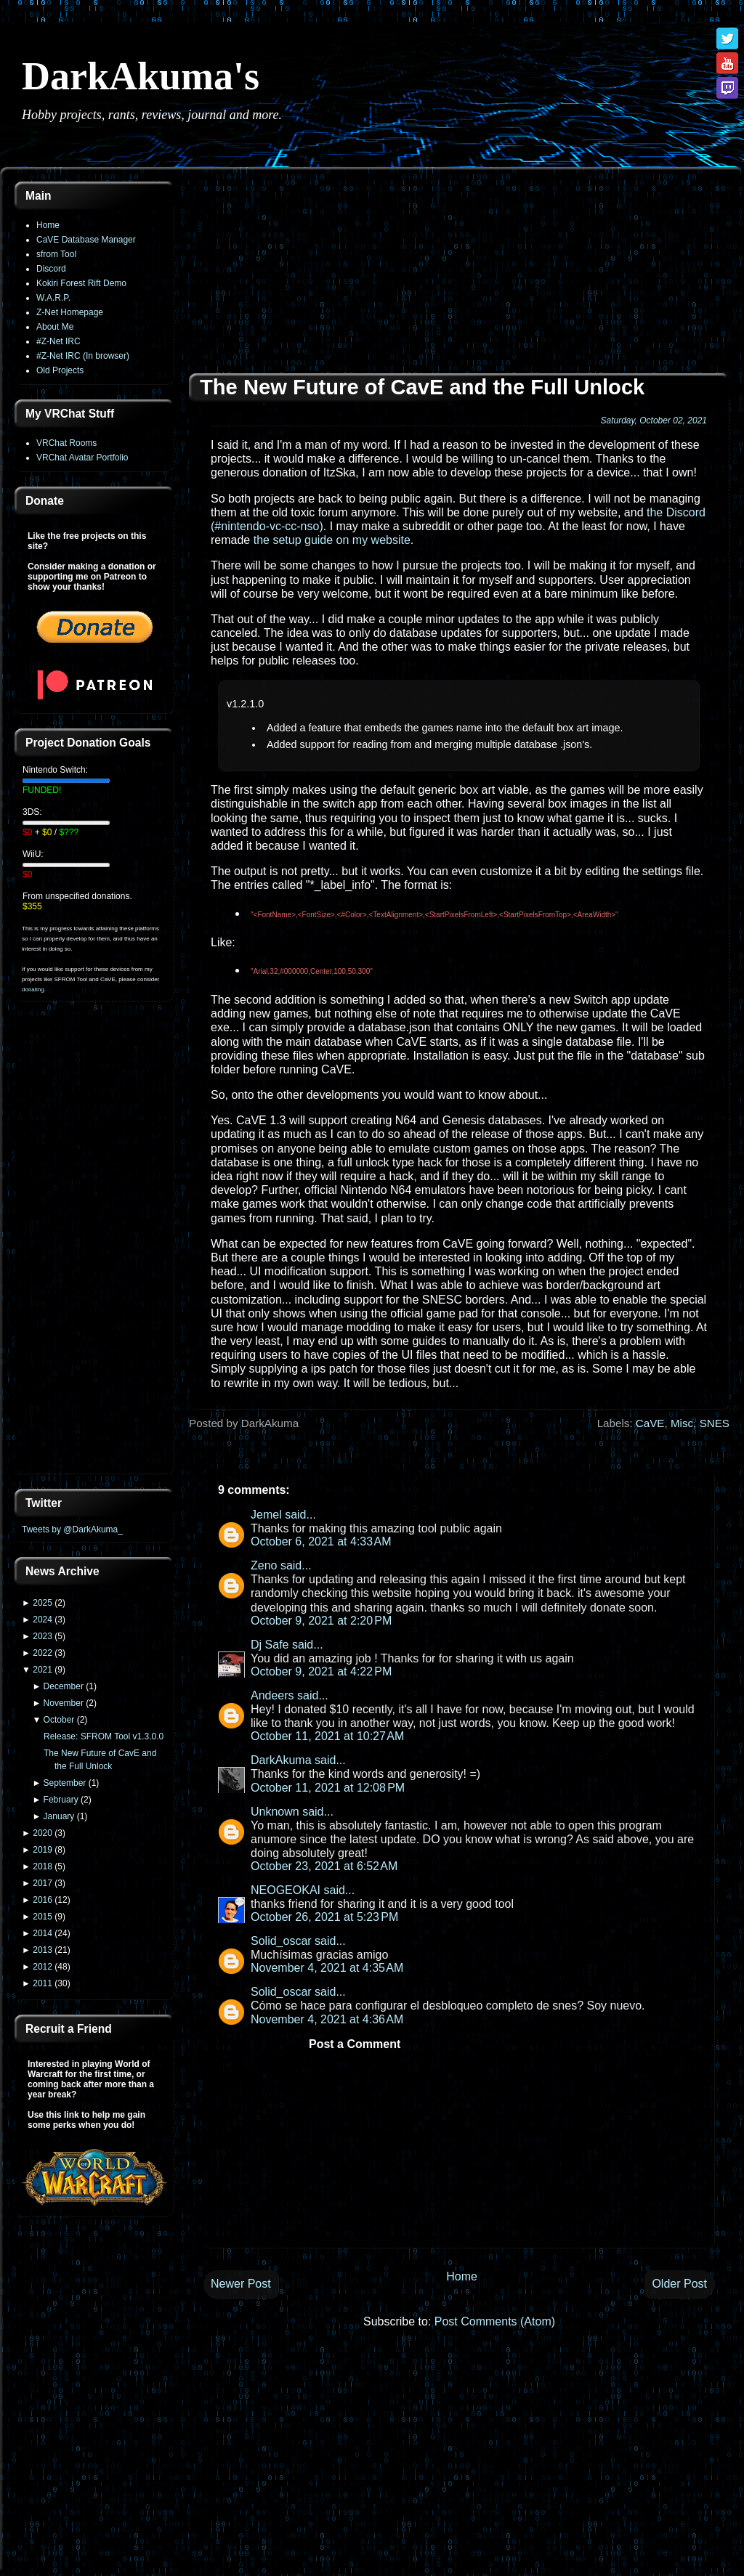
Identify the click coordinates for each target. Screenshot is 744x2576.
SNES (714, 1423)
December (64, 1686)
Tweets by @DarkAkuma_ (72, 1529)
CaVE (650, 1423)
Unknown (275, 1811)
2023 (42, 1636)
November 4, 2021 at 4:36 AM (327, 2019)
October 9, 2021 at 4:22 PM (321, 1671)
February (61, 1800)
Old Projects (60, 370)
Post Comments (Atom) (494, 2321)
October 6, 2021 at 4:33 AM (321, 1541)
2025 (42, 1603)
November (64, 1703)
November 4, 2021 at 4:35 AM (327, 1968)
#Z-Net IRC (58, 341)
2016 (42, 1900)
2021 (42, 1670)
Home (48, 225)
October (59, 1720)
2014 (42, 1933)
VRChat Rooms (66, 443)
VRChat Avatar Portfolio (82, 457)
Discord (51, 269)
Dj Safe (269, 1644)
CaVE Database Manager (86, 240)
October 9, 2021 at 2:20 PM (321, 1620)
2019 (42, 1850)
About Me (54, 327)
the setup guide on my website (332, 540)
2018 (42, 1866)
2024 (42, 1619)
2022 (42, 1653)
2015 (42, 1916)
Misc (682, 1423)
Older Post (679, 2284)
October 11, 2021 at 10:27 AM (327, 1736)
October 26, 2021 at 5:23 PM (324, 1917)
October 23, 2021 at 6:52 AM (324, 1866)
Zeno (264, 1565)
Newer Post (241, 2284)
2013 (42, 1950)
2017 (42, 1883)
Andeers (272, 1695)
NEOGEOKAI (285, 1890)
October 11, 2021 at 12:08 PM (328, 1787)
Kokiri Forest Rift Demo (81, 283)
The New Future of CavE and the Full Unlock (422, 387)
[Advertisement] (94, 1246)
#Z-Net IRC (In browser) (82, 356)
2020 (42, 1833)
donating (33, 989)
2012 (42, 1967)
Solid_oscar (281, 1941)
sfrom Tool (56, 254)
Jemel (266, 1514)
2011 (42, 1983)
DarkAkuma (281, 1760)
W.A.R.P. (53, 298)
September (65, 1783)
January (59, 1816)
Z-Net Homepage (69, 312)
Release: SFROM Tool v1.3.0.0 (103, 1736)
